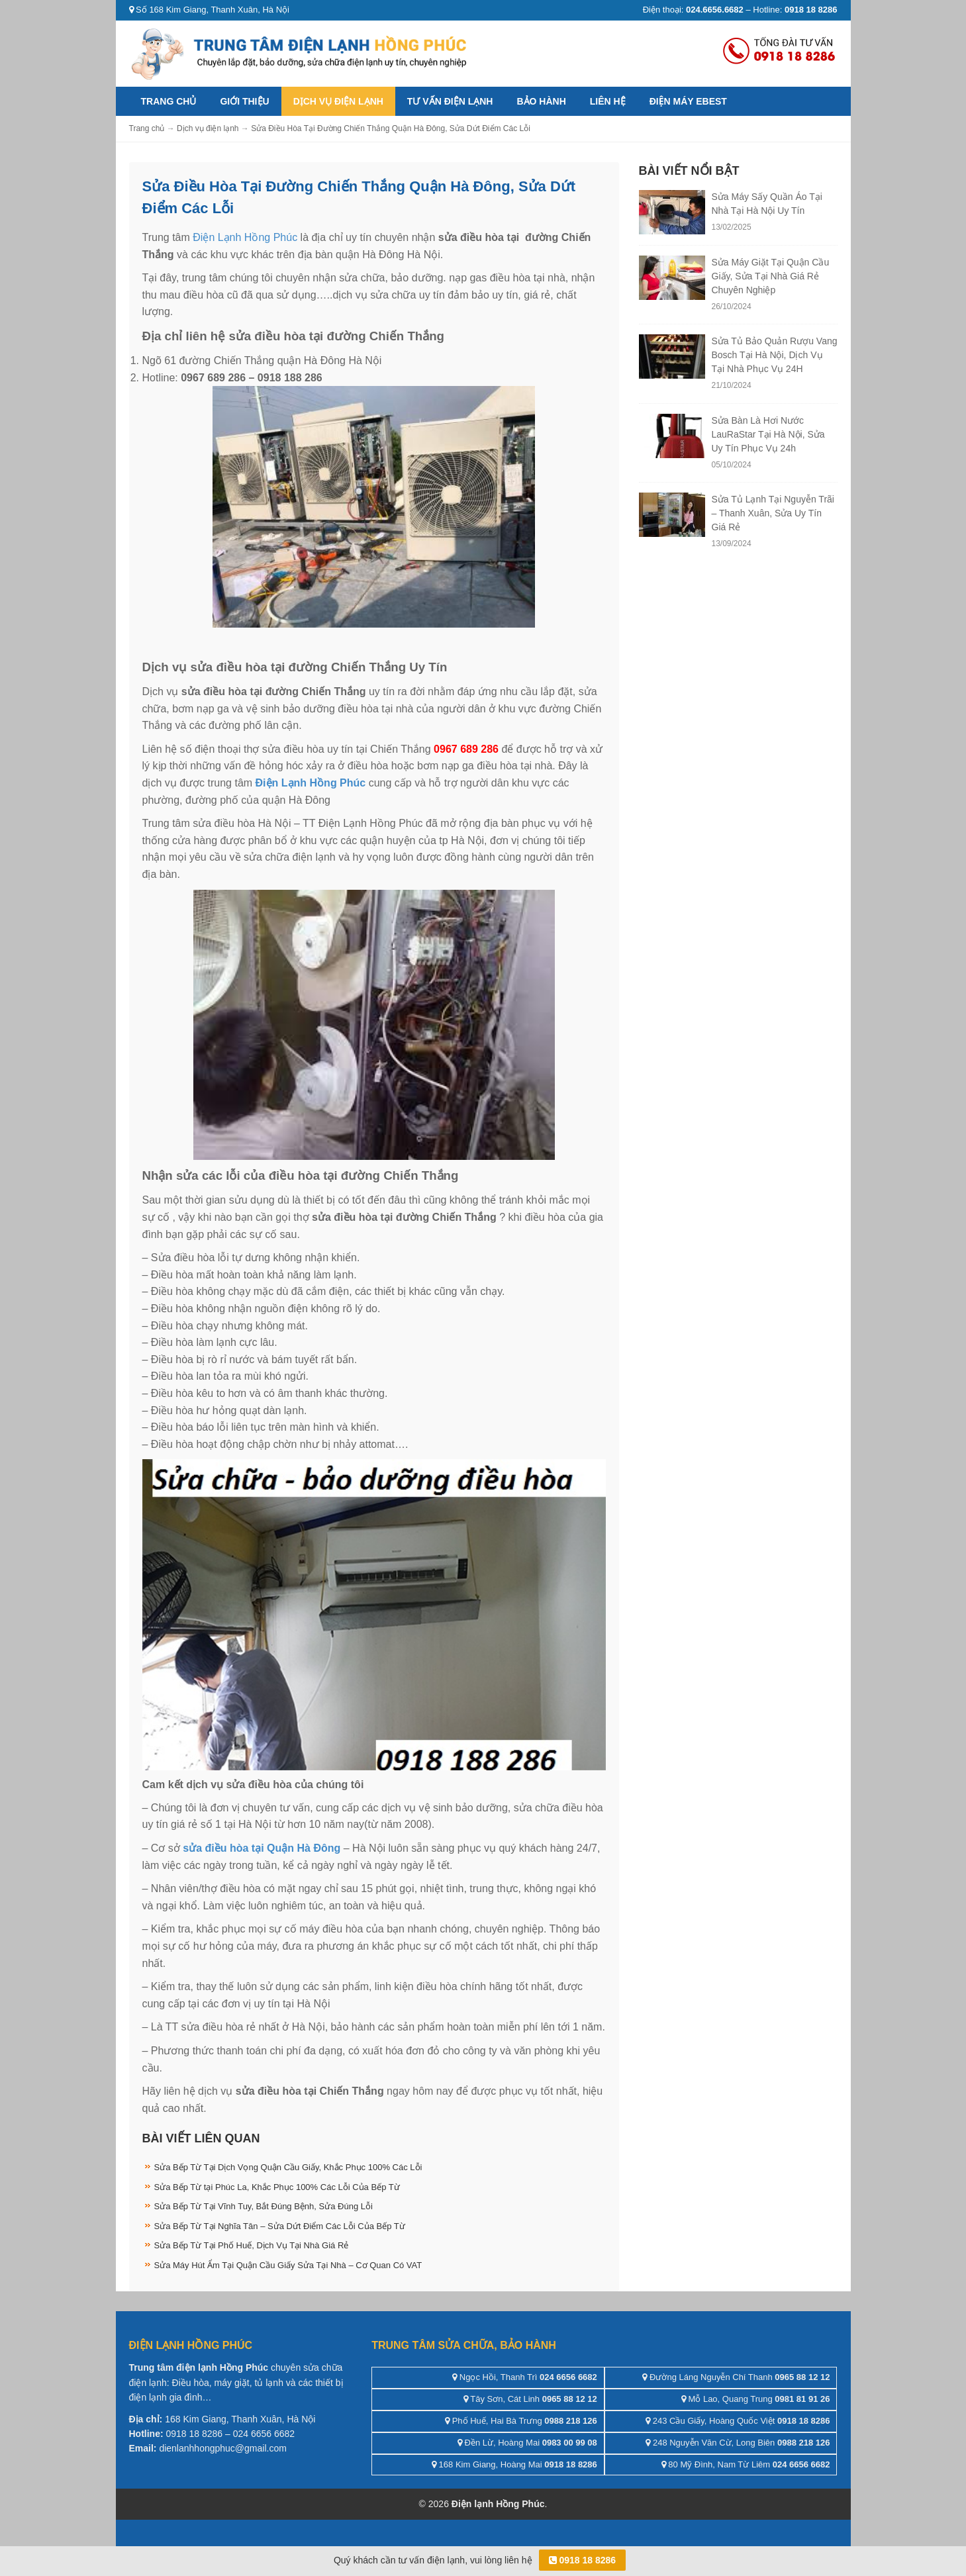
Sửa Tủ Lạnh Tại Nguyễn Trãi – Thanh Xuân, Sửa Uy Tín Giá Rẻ (773, 513)
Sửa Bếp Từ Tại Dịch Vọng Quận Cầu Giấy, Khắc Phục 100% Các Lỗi (288, 2167)
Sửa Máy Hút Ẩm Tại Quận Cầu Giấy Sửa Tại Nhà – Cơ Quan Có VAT (288, 2265)
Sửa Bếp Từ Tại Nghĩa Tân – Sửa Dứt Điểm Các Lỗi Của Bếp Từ (279, 2226)
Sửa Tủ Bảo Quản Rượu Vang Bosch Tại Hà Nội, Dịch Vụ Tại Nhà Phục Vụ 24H (775, 355)
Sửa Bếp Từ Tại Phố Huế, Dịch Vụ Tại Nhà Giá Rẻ (251, 2245)
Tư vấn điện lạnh (450, 101)
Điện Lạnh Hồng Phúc (245, 237)
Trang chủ (169, 101)
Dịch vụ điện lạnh (338, 101)
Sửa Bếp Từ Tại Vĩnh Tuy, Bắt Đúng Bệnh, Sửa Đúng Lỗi (263, 2206)
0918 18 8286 (582, 2560)
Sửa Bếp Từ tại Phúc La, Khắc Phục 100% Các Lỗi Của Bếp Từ (277, 2187)
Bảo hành (540, 101)
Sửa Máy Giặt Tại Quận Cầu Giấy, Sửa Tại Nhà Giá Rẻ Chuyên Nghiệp (771, 276)
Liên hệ (608, 101)
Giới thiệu (244, 101)
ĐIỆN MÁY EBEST (688, 101)
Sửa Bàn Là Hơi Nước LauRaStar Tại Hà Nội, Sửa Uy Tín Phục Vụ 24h (768, 434)
